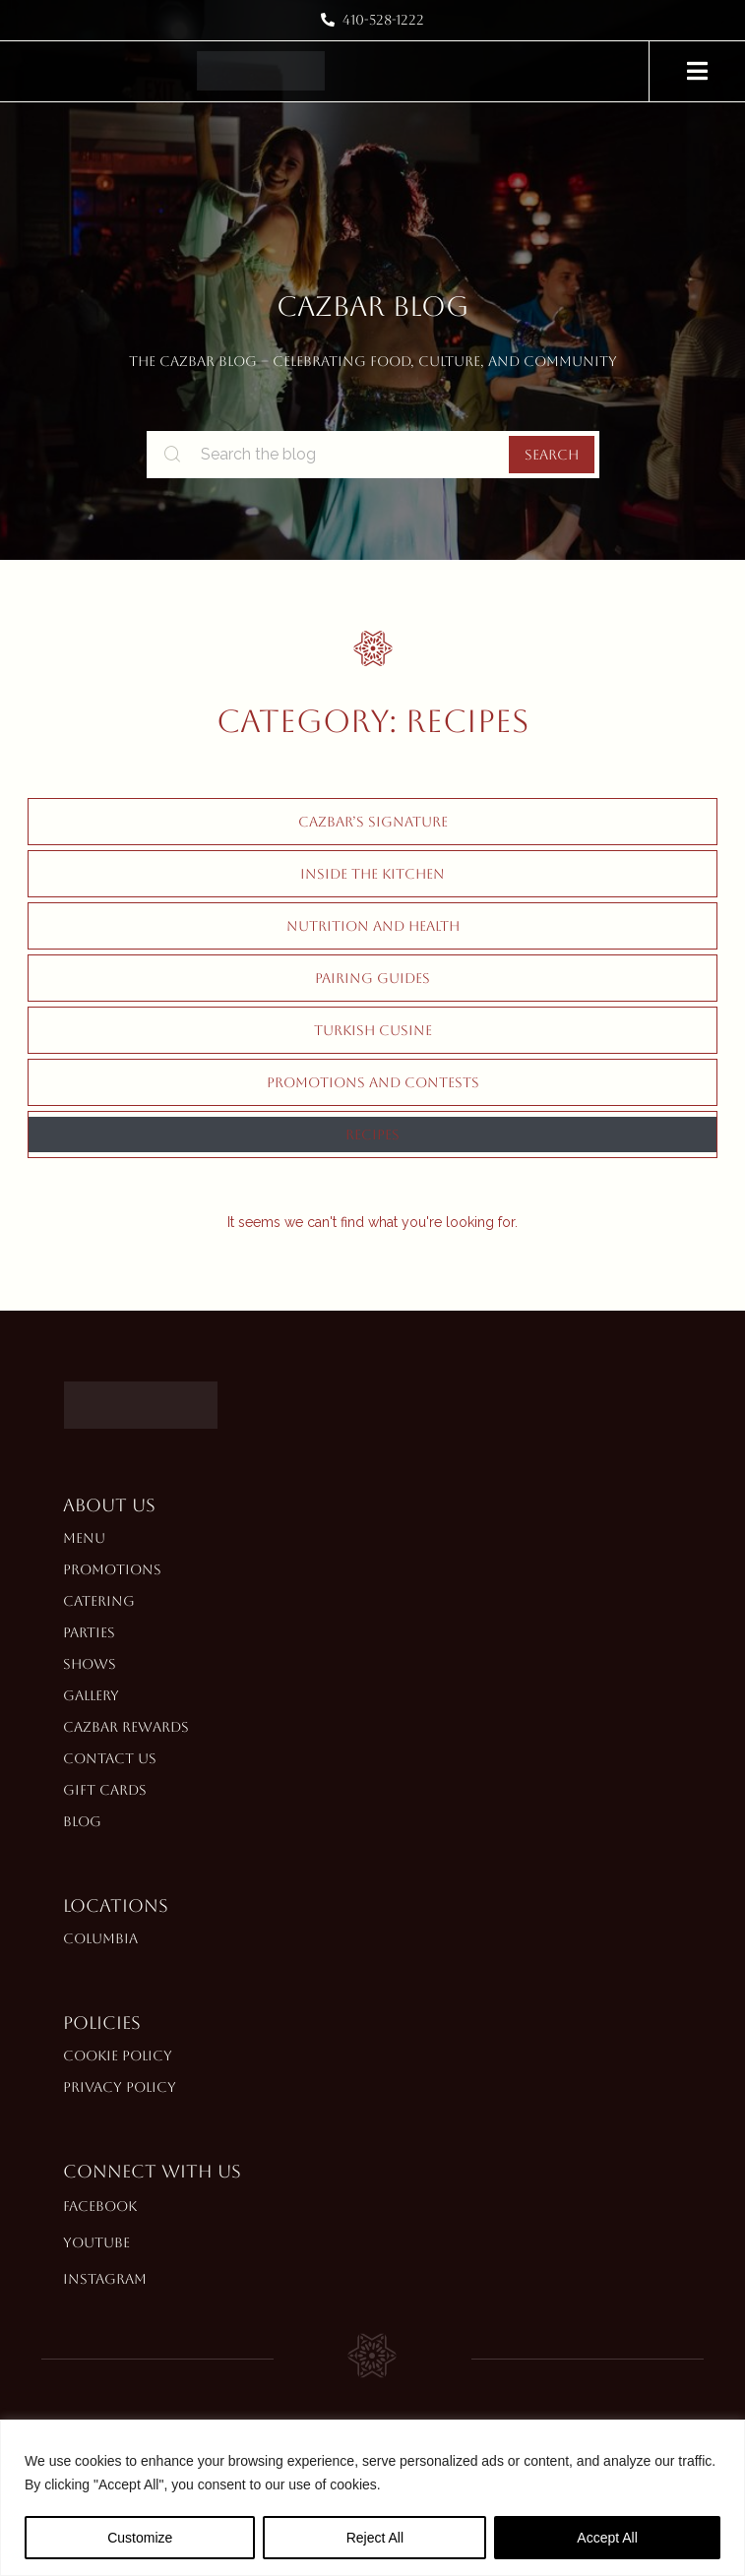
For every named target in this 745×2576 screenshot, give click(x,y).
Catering (99, 1601)
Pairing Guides (372, 978)
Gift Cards (105, 1790)
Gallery (91, 1695)
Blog (82, 1821)
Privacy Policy (119, 2087)
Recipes (372, 1134)
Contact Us (109, 1758)
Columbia (100, 1938)
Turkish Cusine (373, 1030)
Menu (84, 1538)
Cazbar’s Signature (373, 821)
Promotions (112, 1569)
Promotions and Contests (373, 1082)
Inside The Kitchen (372, 874)
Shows (89, 1664)
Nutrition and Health (373, 926)
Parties (89, 1632)
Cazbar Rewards (126, 1727)
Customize (139, 2537)
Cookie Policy (117, 2055)
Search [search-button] (552, 454)
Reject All (375, 2537)
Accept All (607, 2537)
